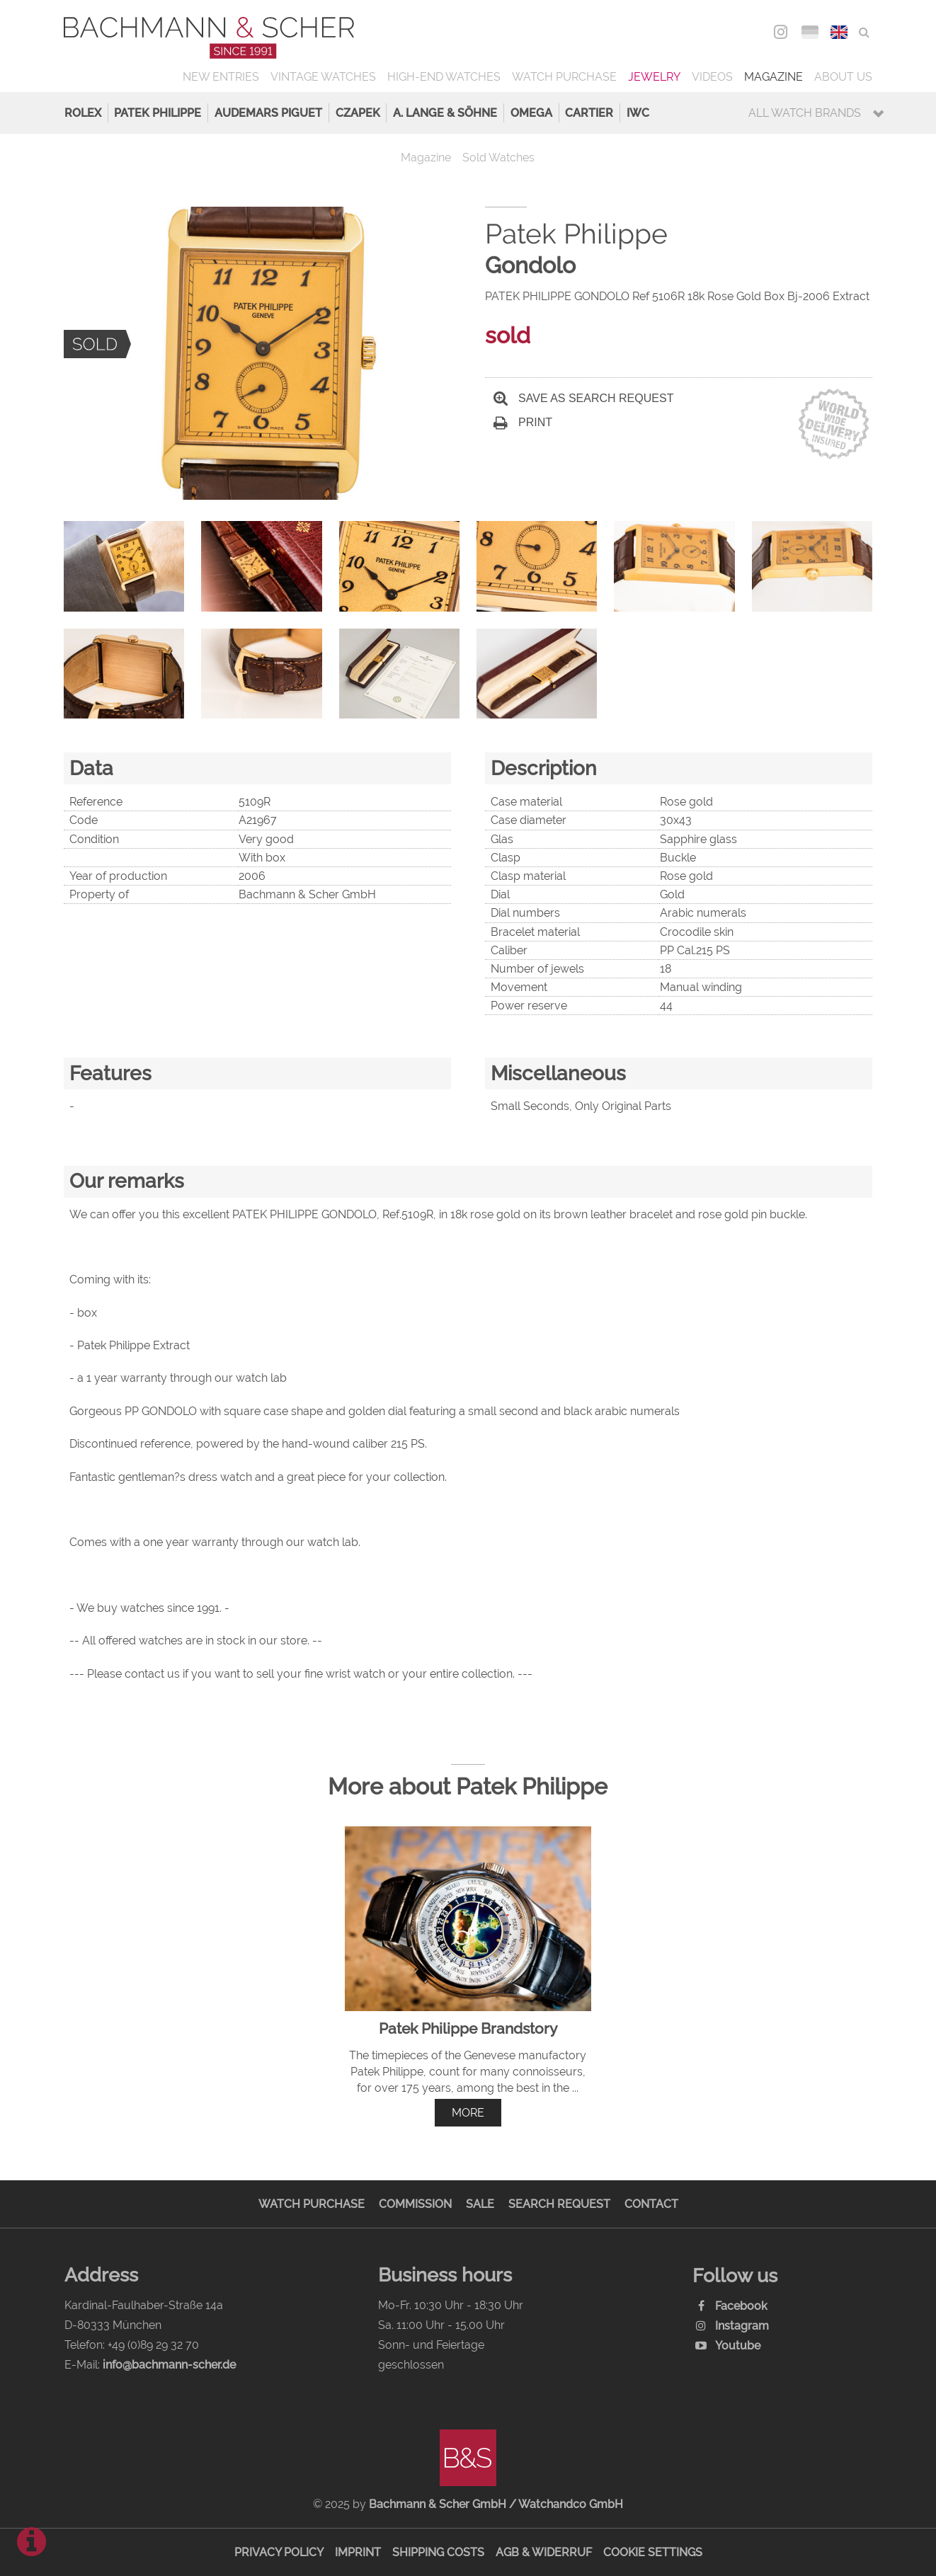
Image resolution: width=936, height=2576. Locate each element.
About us (843, 77)
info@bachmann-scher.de (169, 2364)
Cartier (589, 113)
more (468, 2112)
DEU (809, 32)
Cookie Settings (652, 2552)
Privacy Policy (279, 2552)
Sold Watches (498, 157)
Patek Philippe (157, 113)
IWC (638, 113)
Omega (531, 113)
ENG (838, 32)
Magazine (773, 77)
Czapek (358, 113)
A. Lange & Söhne (445, 113)
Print (522, 422)
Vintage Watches (323, 77)
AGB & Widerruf (544, 2552)
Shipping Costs (438, 2552)
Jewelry (654, 77)
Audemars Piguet (268, 113)
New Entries (221, 77)
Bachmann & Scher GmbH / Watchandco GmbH (496, 2504)
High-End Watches (444, 77)
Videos (712, 77)
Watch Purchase (564, 77)
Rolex (82, 113)
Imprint (358, 2552)
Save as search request (583, 398)
